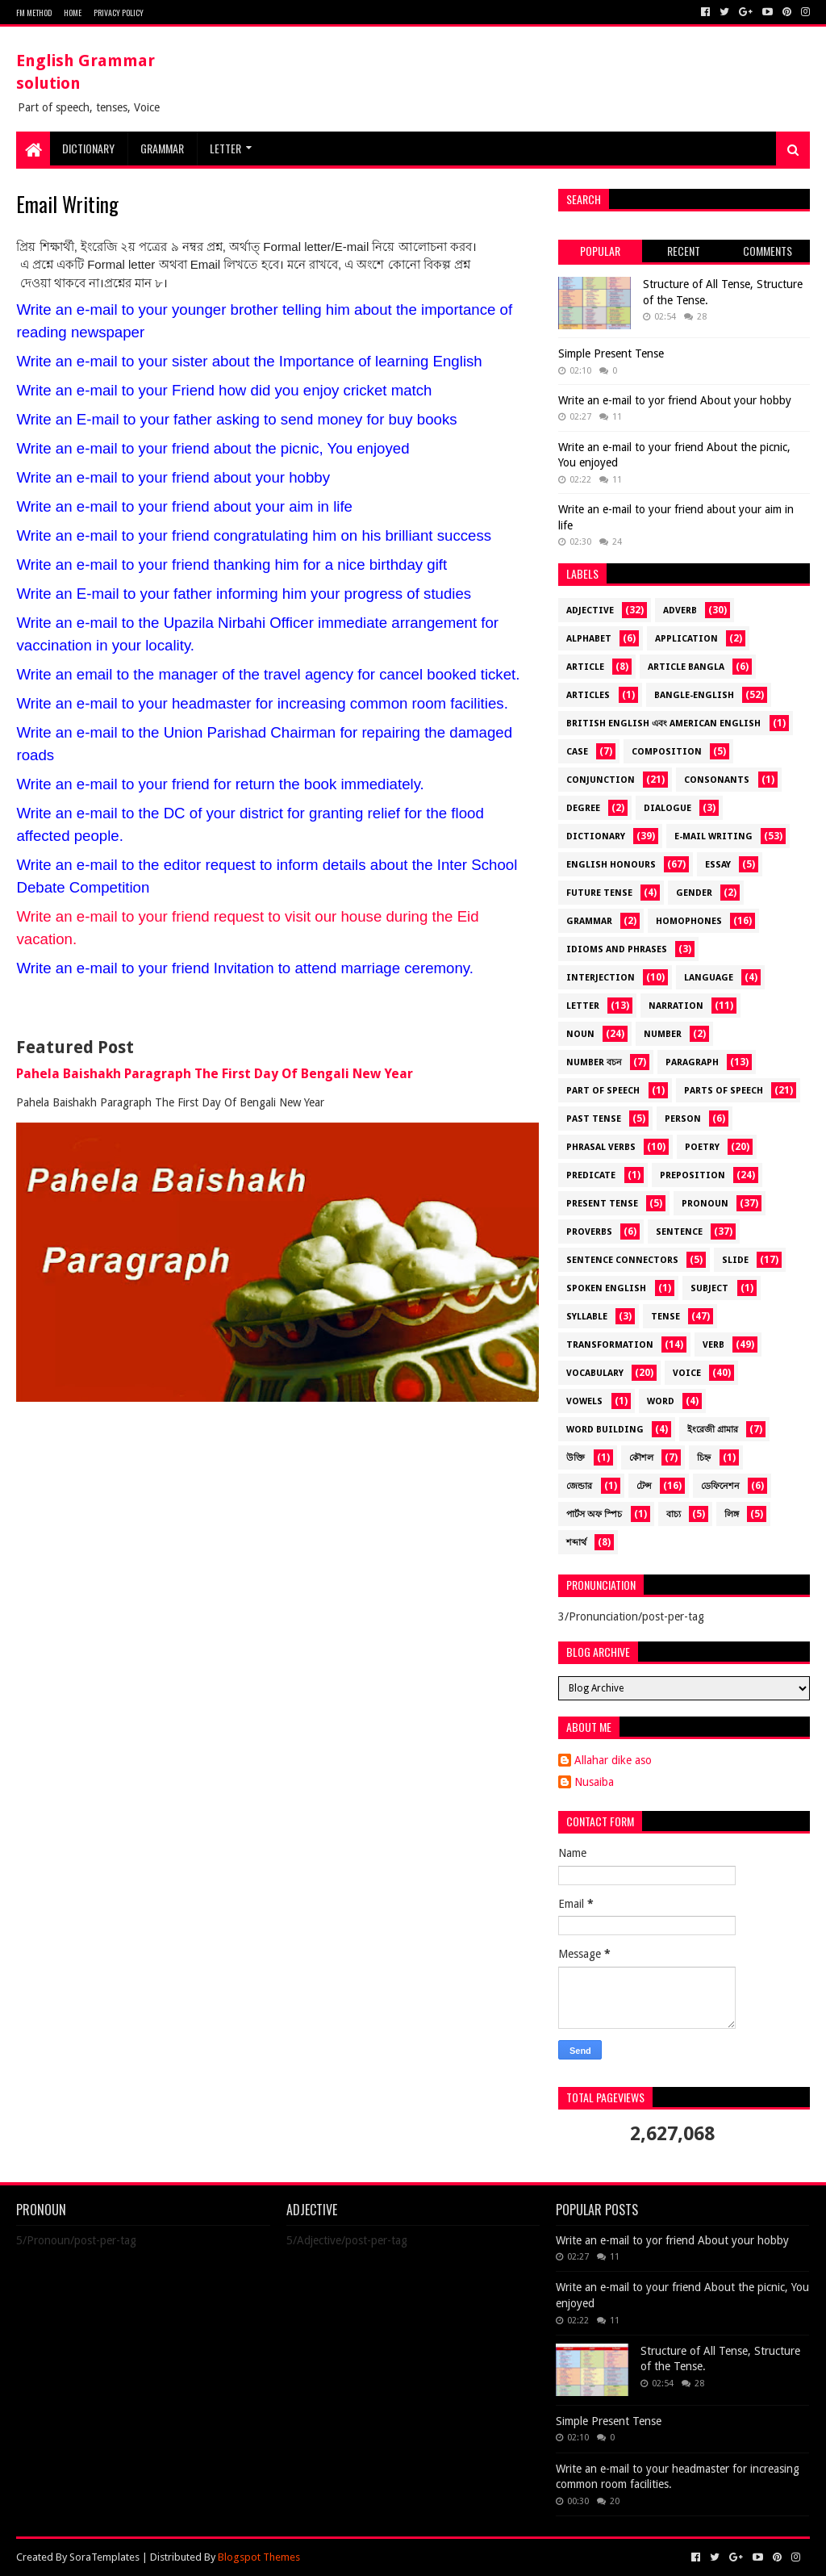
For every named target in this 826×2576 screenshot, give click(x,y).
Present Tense (602, 1203)
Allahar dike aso (613, 1760)
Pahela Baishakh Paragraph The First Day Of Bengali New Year (214, 1073)
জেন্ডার (579, 1486)
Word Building (605, 1429)
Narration (676, 1006)
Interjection (600, 977)
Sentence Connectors (622, 1260)
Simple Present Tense (611, 353)
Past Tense (593, 1119)
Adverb (680, 610)
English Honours (611, 864)
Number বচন (594, 1062)
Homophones (689, 921)
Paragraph (692, 1062)
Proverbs (589, 1232)
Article (585, 667)
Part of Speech (603, 1090)
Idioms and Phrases (616, 949)
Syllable (586, 1316)
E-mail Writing (713, 836)
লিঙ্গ (731, 1514)
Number (663, 1034)
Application (686, 639)
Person (683, 1119)
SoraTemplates (104, 2557)
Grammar (162, 148)
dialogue (667, 808)
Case (577, 751)
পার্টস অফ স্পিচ (594, 1514)
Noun (580, 1034)
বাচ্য (673, 1514)
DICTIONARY (88, 148)
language (708, 977)
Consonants (716, 780)
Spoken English (606, 1288)
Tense (665, 1316)
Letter (225, 148)
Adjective (590, 610)
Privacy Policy (119, 12)
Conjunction (600, 780)
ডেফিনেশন (720, 1486)
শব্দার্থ (576, 1542)
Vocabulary (595, 1373)
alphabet (588, 639)
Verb (713, 1345)
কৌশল (641, 1458)
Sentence (679, 1232)
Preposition (692, 1175)
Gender (694, 893)
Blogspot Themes (259, 2557)
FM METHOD (34, 12)
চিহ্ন (704, 1458)
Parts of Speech (723, 1090)
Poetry (702, 1147)
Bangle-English (694, 695)
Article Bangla (686, 667)
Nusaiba (594, 1781)
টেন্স (644, 1486)
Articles (588, 695)
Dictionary (595, 836)
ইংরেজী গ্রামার (712, 1429)
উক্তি (575, 1458)
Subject (709, 1288)
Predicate (590, 1175)
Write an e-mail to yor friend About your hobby (674, 400)
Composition (667, 751)
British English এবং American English (663, 723)
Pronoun (705, 1203)
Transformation (609, 1345)
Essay (718, 864)
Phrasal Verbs (601, 1147)
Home (72, 12)
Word (660, 1401)
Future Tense (599, 893)
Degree (583, 808)
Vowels (584, 1401)
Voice (687, 1373)
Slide (735, 1260)
